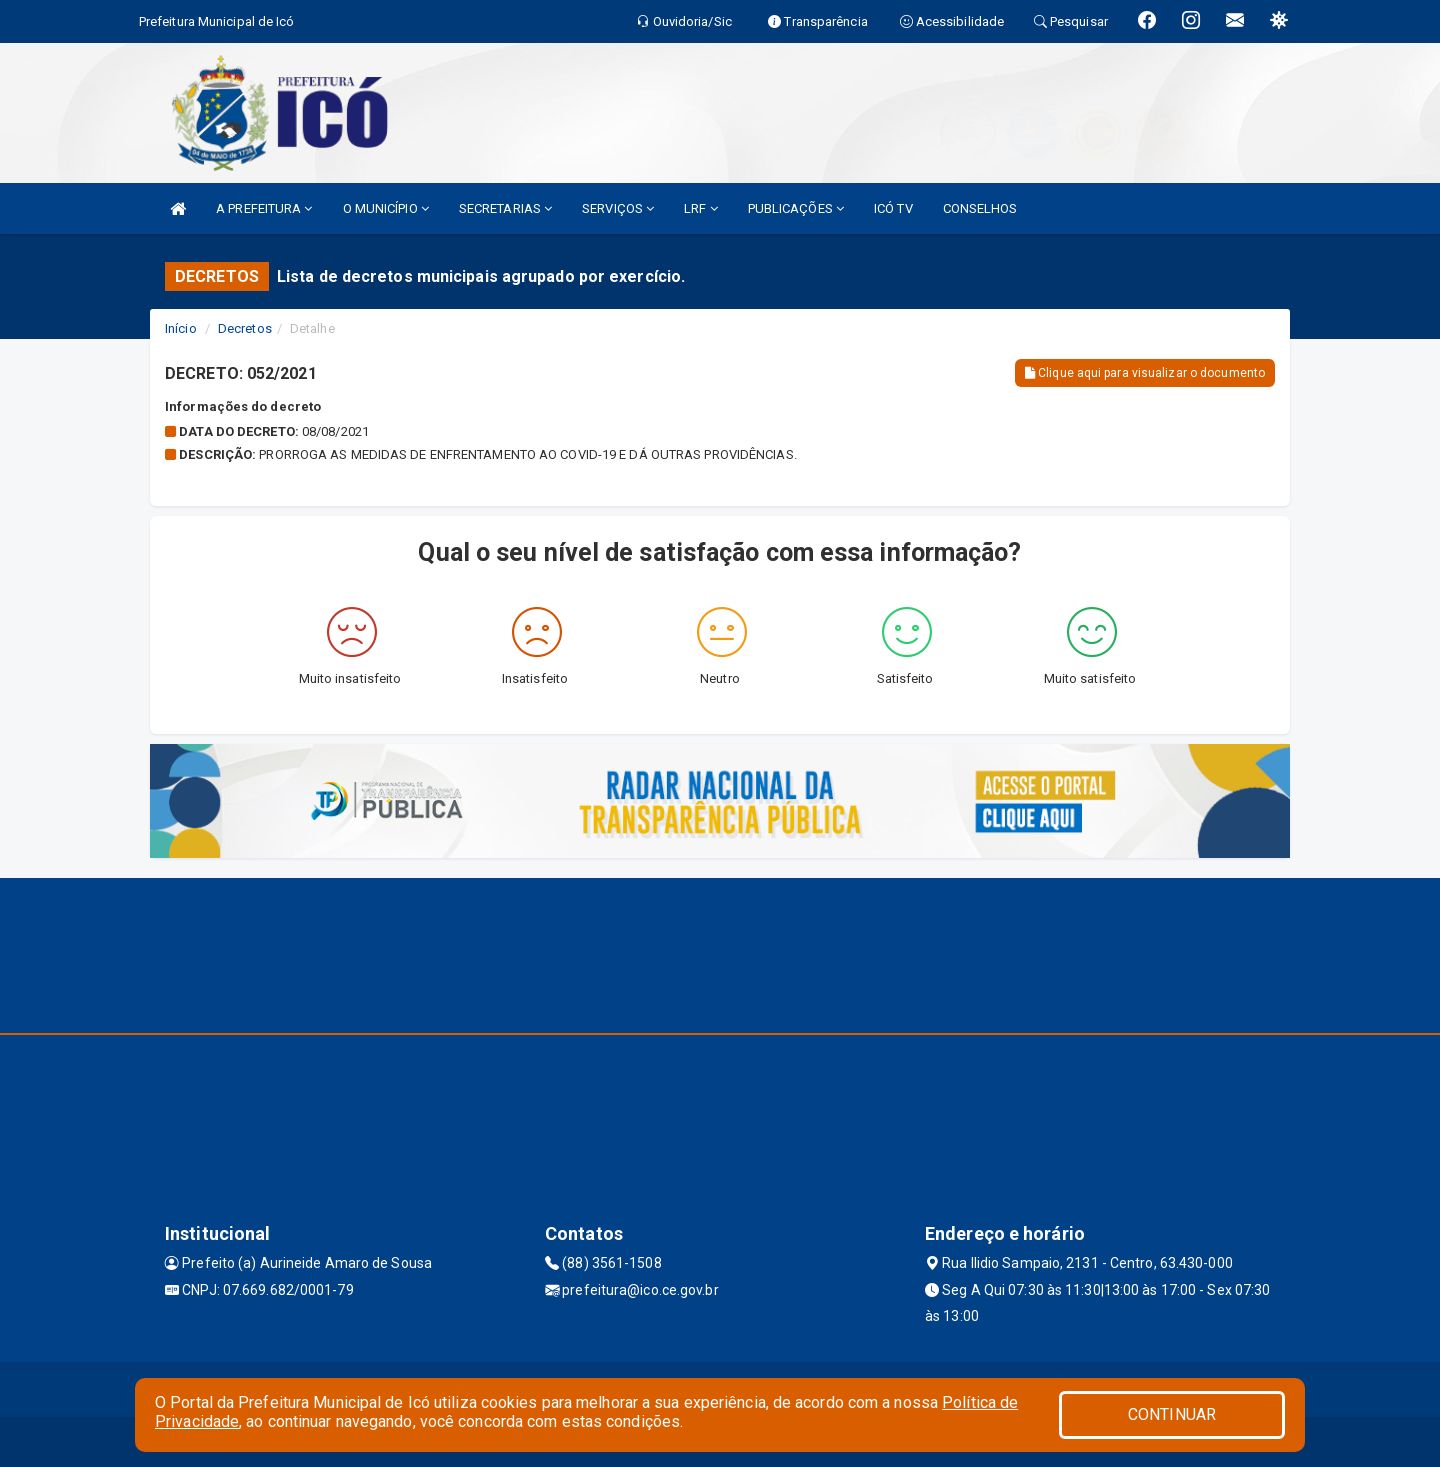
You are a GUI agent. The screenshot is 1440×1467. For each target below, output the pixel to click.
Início (181, 328)
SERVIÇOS (618, 208)
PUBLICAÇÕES (796, 208)
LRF (701, 208)
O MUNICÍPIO (386, 208)
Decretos (245, 328)
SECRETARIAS (505, 208)
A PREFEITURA (264, 208)
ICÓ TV (893, 208)
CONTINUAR (1172, 1414)
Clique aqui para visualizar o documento (1145, 373)
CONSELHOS (980, 208)
